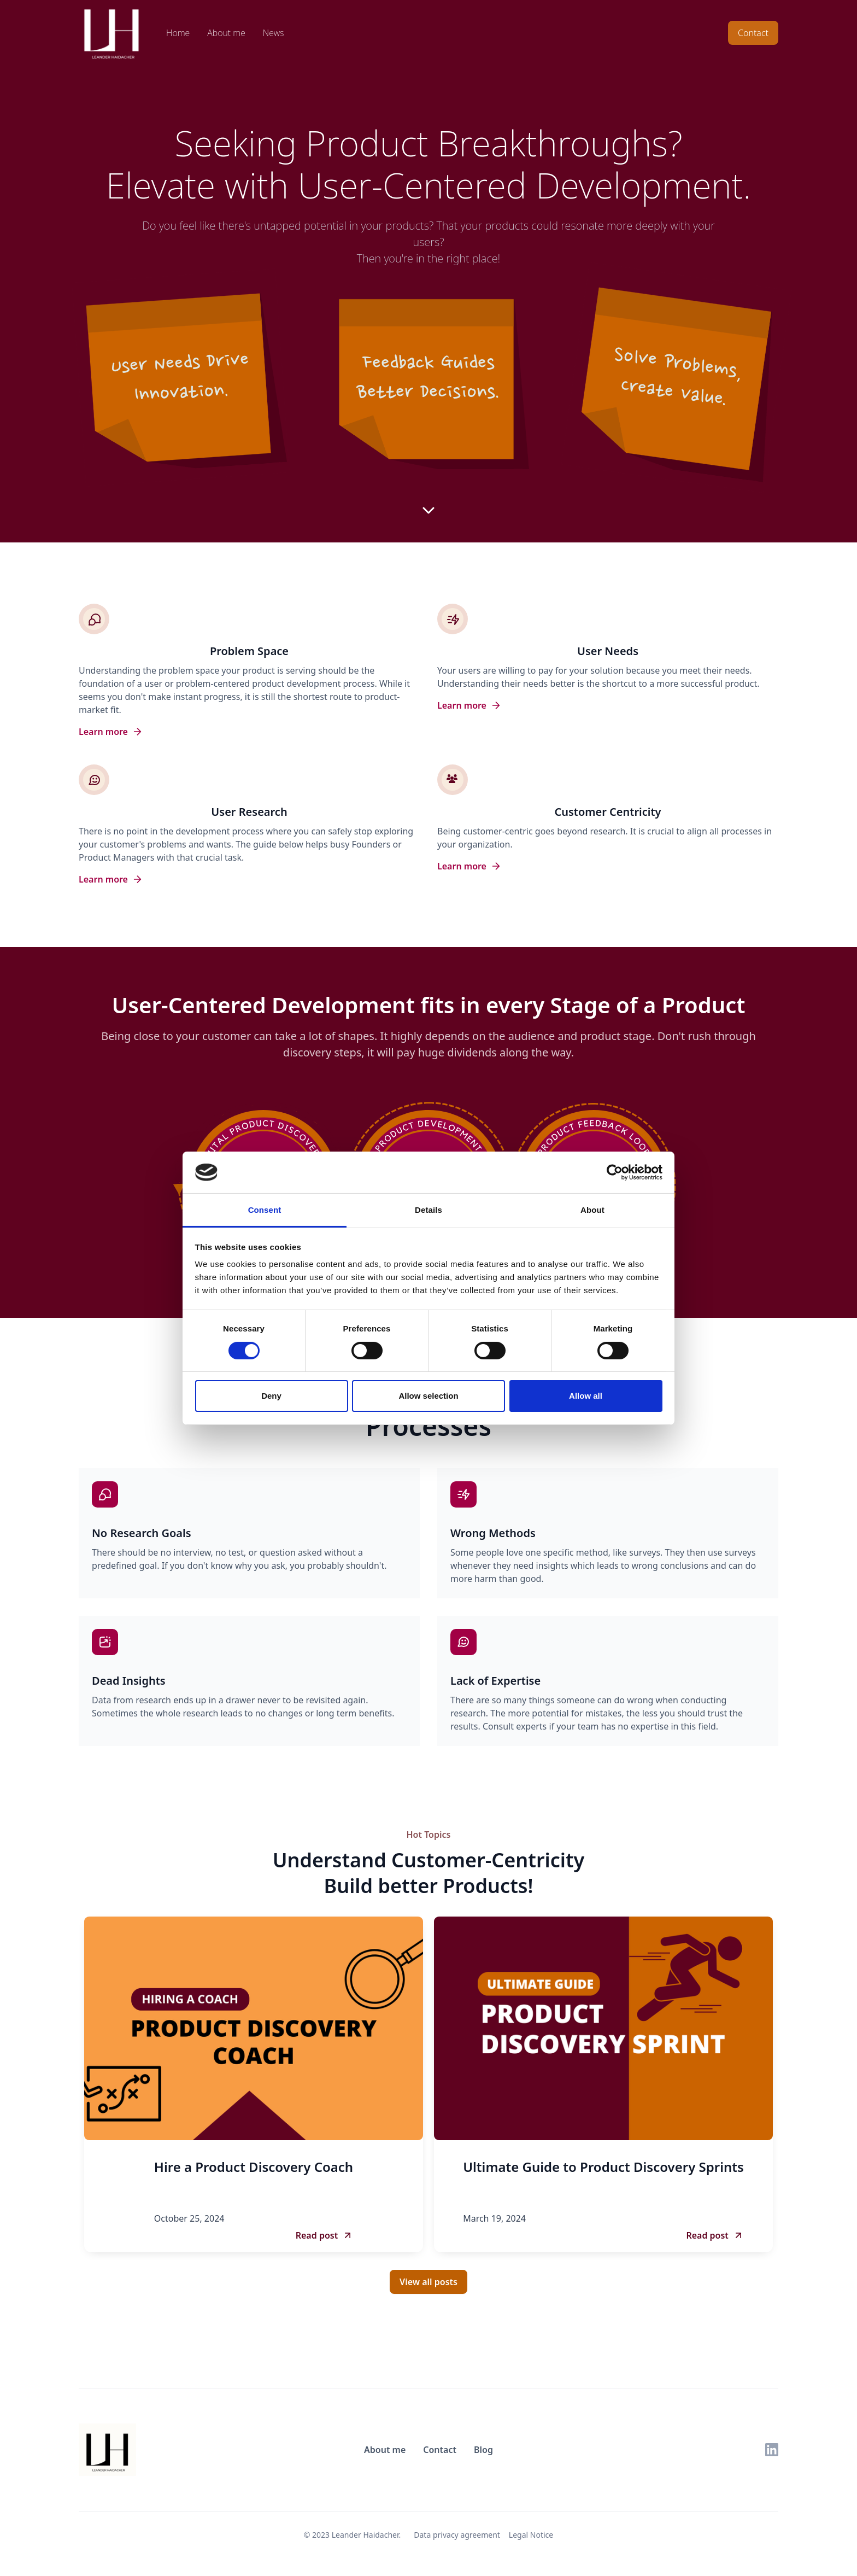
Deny (271, 1395)
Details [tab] (428, 1209)
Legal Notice (531, 2535)
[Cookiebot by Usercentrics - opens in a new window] (614, 1172)
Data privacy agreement (457, 2535)
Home (178, 33)
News (273, 33)
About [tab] (592, 1209)
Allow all (585, 1395)
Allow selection (428, 1395)
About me (226, 33)
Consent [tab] (264, 1209)
